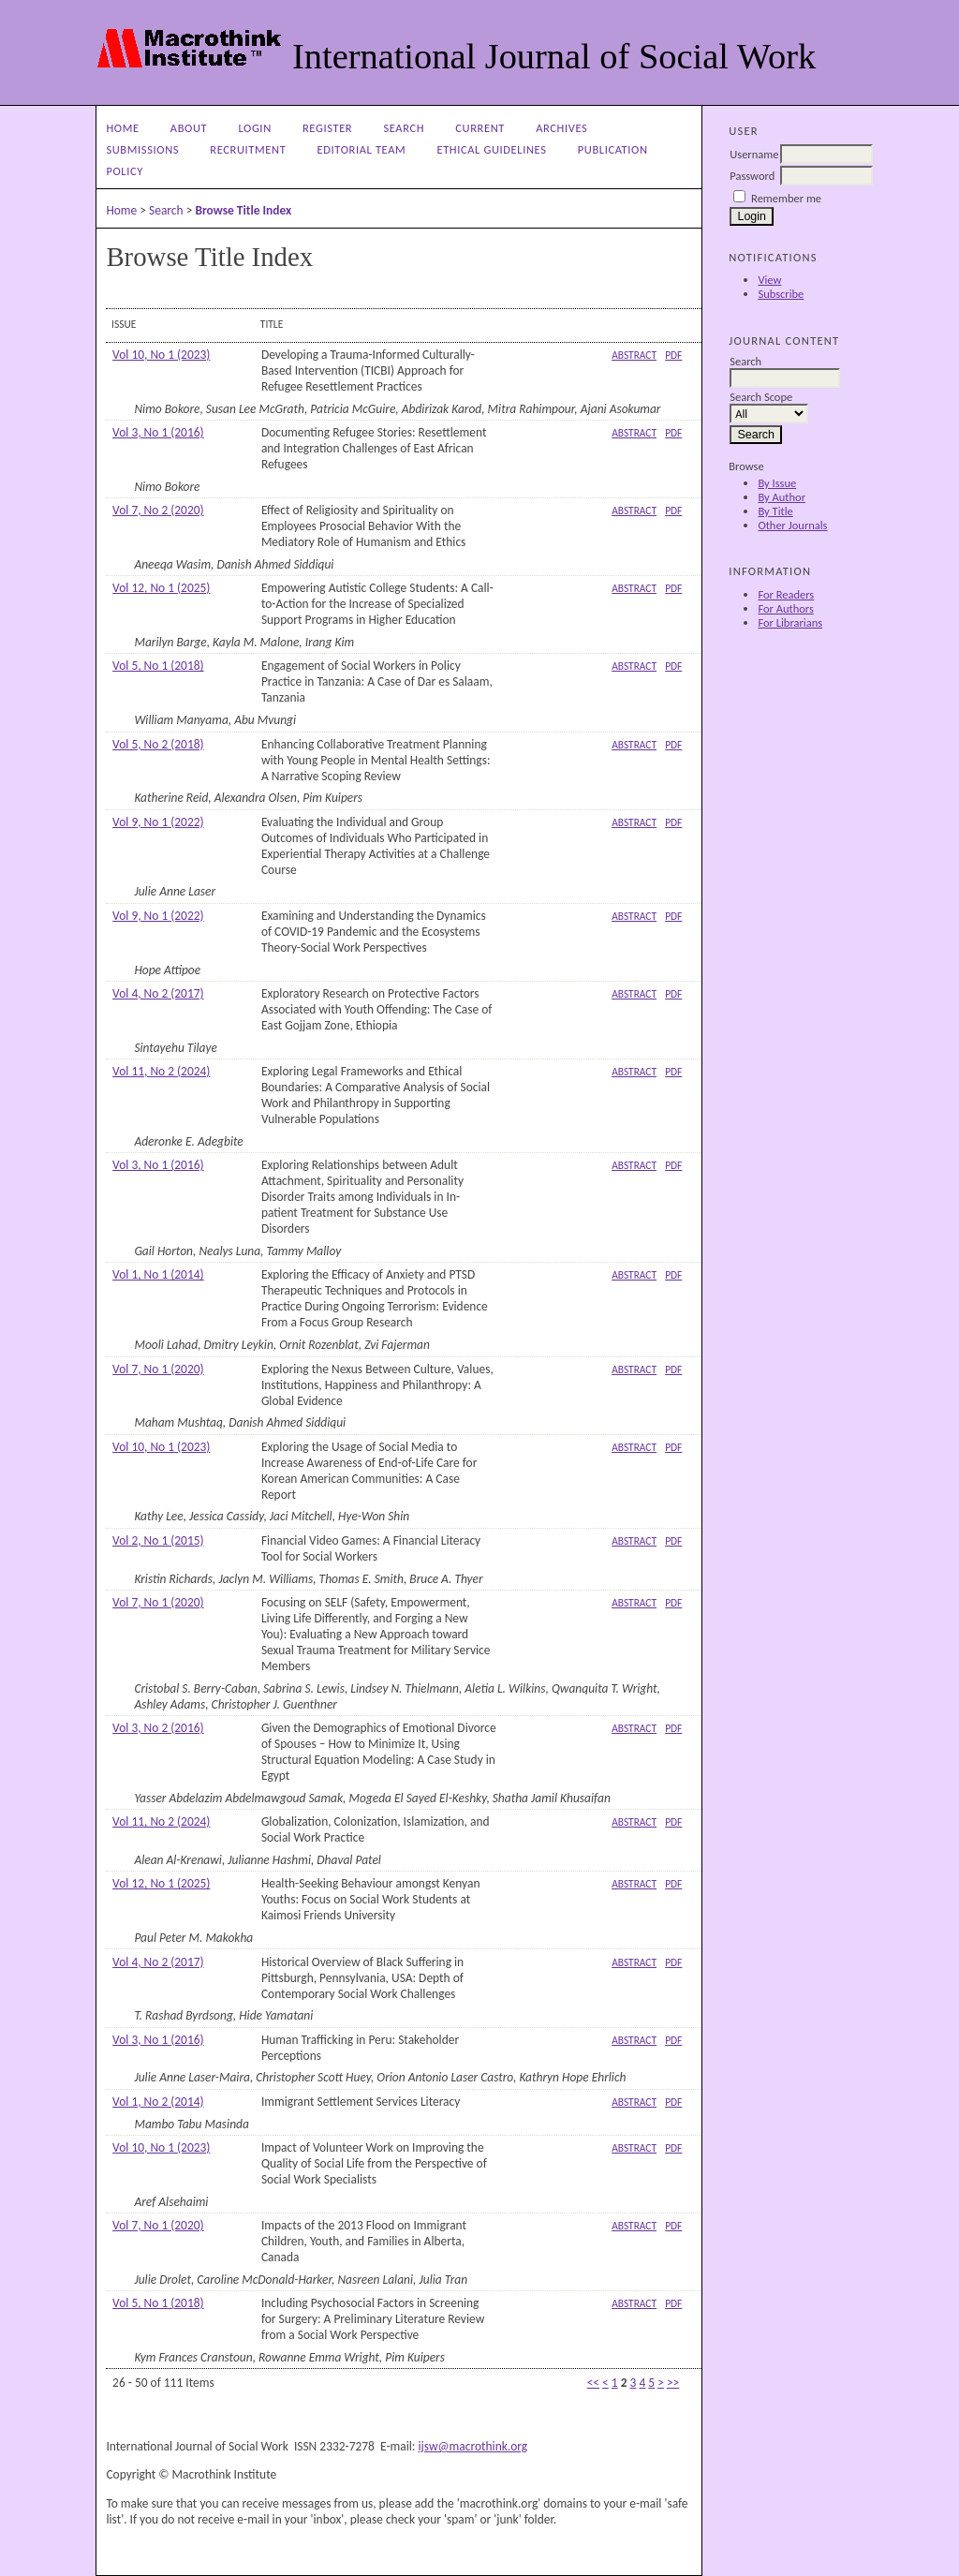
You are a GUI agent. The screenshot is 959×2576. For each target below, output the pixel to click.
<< (593, 2383)
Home (122, 128)
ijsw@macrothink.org (472, 2446)
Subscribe (781, 294)
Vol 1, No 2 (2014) (158, 2102)
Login (254, 128)
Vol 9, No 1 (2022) (158, 822)
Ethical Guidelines (491, 149)
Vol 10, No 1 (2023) (161, 355)
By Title (775, 511)
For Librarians (790, 622)
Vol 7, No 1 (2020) (158, 1369)
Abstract (634, 355)
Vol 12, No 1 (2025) (161, 588)
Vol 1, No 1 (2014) (158, 1274)
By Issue (777, 483)
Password (752, 176)
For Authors (785, 608)
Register (327, 128)
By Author (781, 497)
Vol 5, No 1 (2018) (158, 666)
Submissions (142, 149)
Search (403, 128)
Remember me (786, 198)
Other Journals (792, 525)
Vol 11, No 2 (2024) (161, 1071)
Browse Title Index (243, 210)
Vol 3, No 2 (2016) (158, 1728)
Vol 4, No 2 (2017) (158, 993)
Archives (561, 128)
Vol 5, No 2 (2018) (158, 744)
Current (480, 128)
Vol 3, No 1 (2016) (158, 432)
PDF (673, 355)
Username (754, 154)
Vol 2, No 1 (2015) (158, 1540)
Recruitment (248, 149)
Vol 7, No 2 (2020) (158, 510)
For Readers (786, 594)
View (769, 280)
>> (673, 2383)
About (188, 128)
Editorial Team (361, 149)
